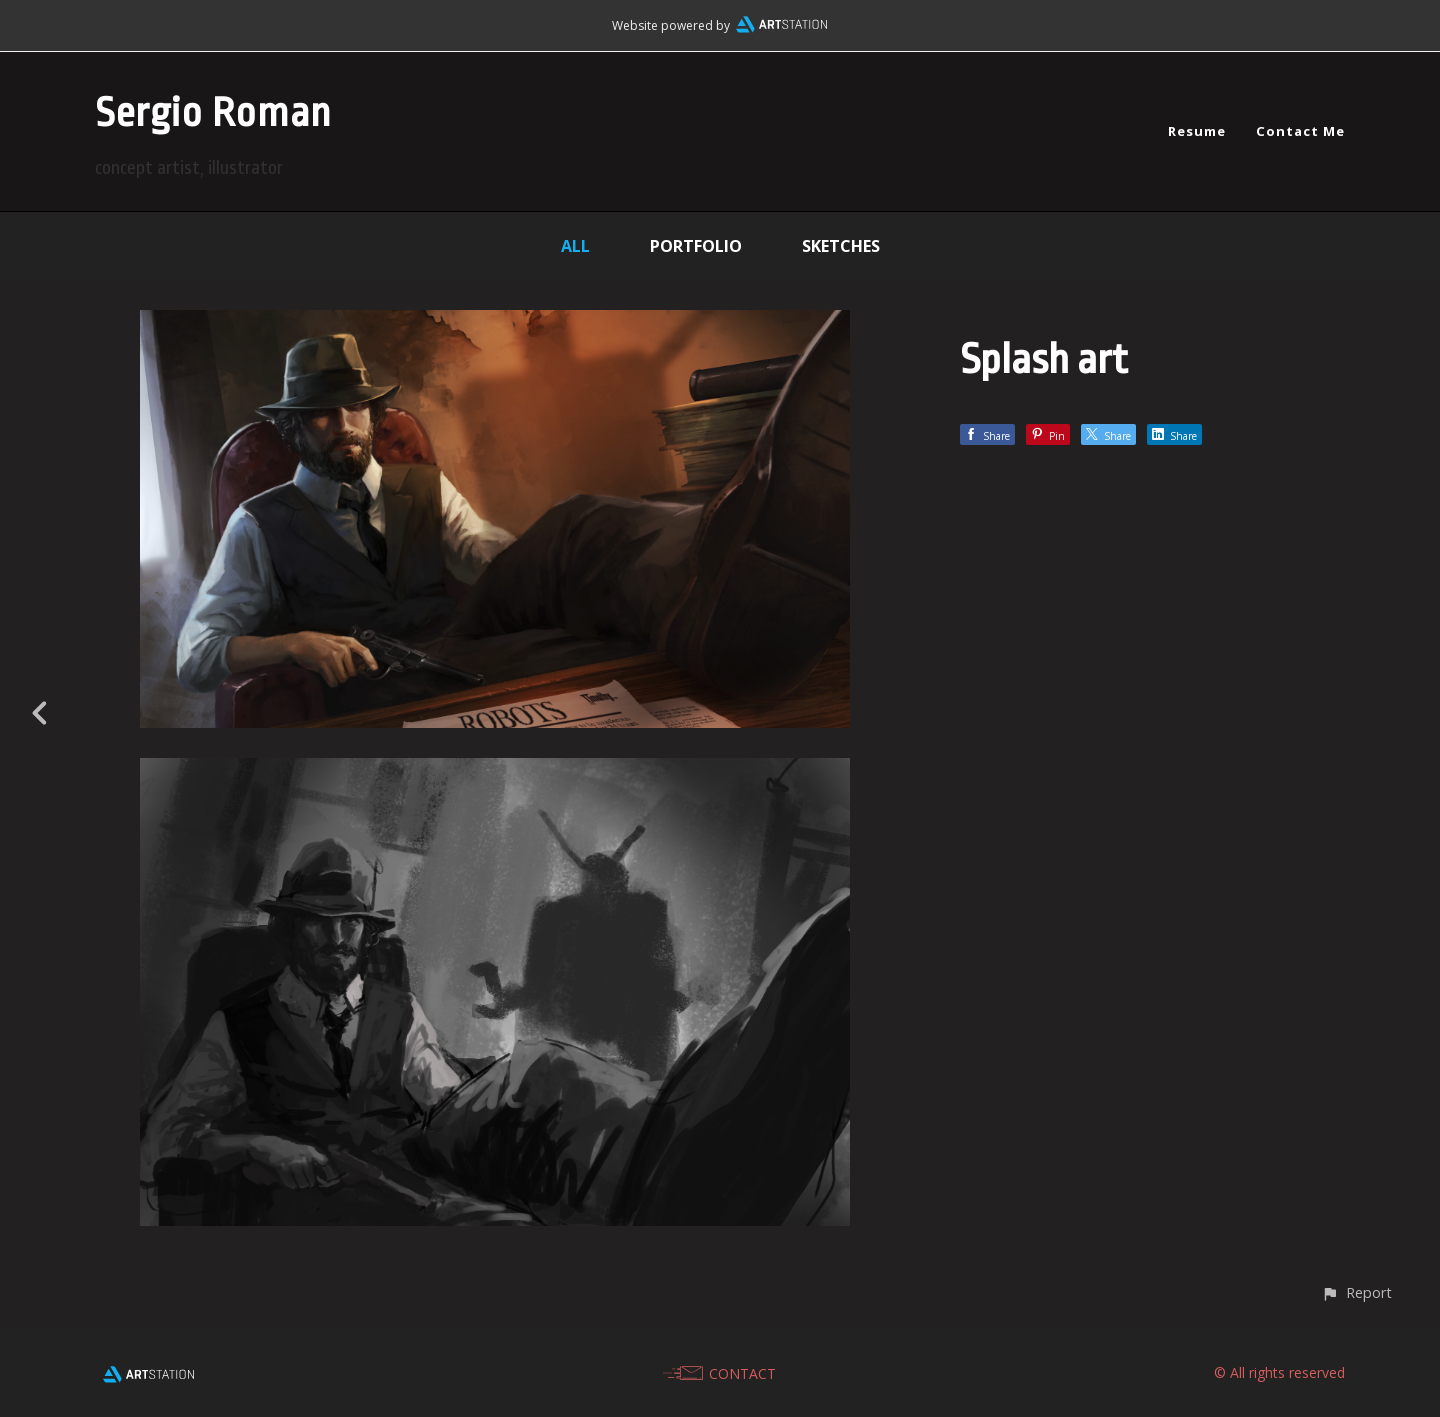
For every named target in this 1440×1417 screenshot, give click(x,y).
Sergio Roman (213, 113)
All (575, 246)
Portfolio (696, 246)
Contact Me (1300, 131)
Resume (1197, 131)
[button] (1356, 1292)
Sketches (841, 246)
